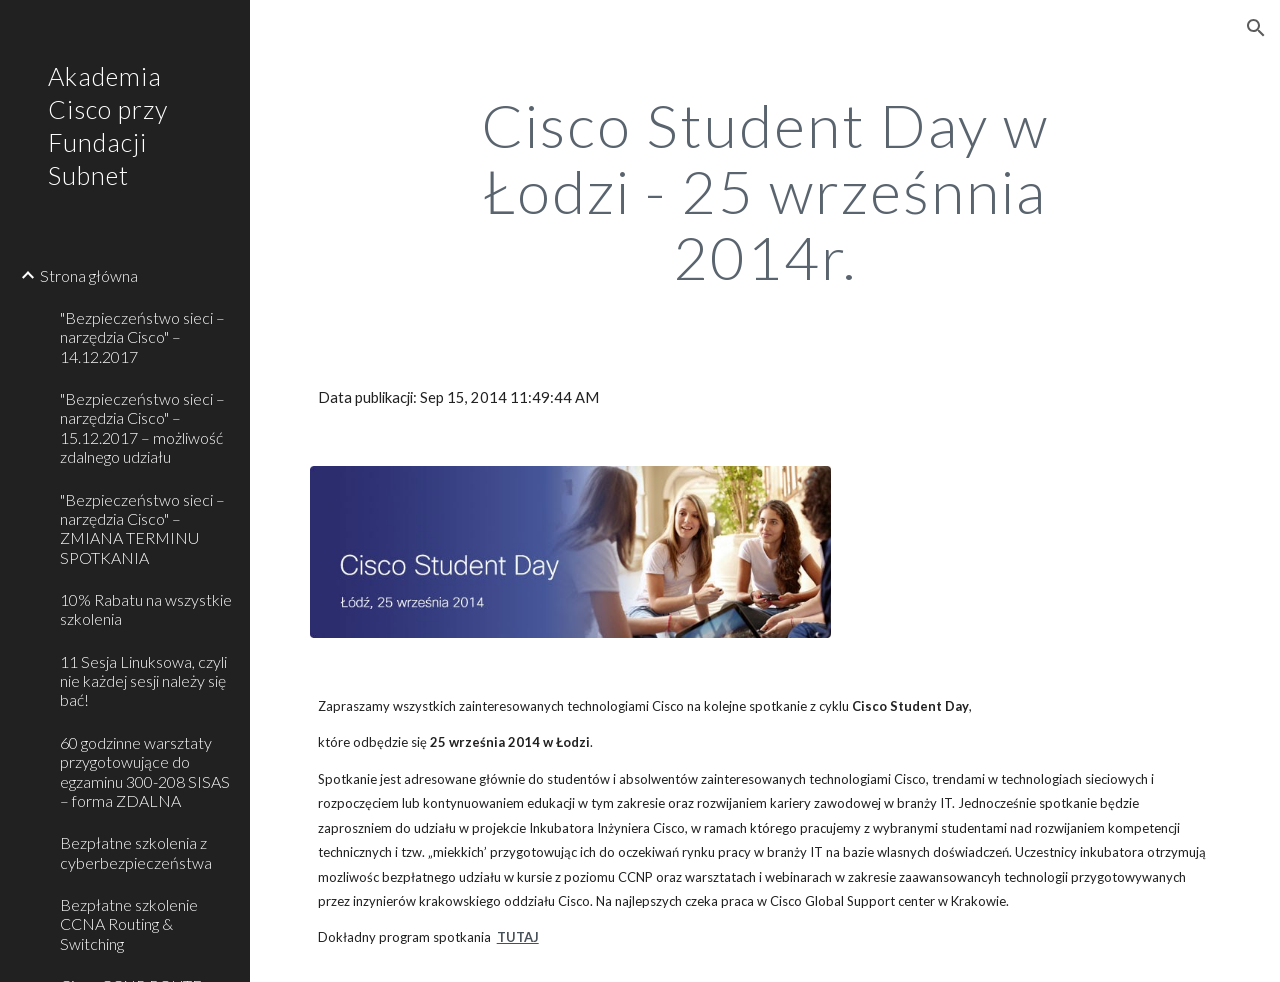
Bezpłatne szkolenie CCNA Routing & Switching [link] (129, 924)
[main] (764, 191)
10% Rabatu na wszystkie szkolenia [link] (146, 609)
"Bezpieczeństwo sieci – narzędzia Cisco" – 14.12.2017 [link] (142, 337)
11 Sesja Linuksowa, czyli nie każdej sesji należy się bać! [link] (143, 681)
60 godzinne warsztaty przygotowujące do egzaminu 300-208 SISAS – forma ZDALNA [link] (145, 771)
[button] (1256, 28)
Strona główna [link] (89, 275)
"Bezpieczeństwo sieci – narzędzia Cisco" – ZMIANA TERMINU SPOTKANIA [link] (142, 528)
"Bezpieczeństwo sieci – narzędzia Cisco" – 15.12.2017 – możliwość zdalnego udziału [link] (142, 427)
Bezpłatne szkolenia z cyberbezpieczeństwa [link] (136, 852)
